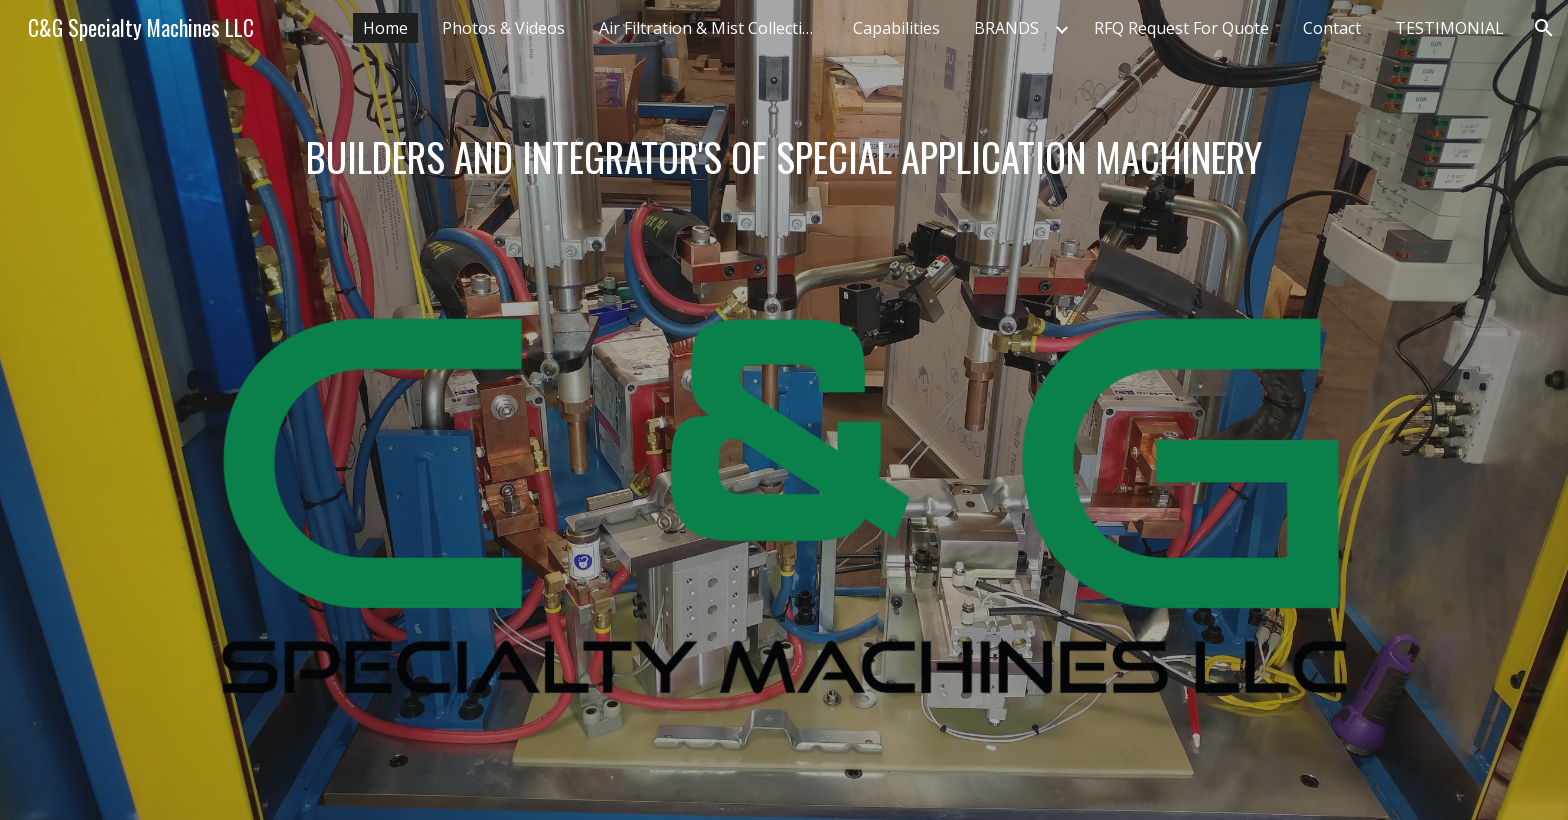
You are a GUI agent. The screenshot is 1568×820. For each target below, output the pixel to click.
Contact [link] (1332, 28)
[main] (784, 157)
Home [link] (385, 28)
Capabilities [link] (896, 28)
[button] (1544, 28)
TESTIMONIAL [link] (1449, 28)
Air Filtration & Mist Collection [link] (710, 28)
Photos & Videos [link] (503, 28)
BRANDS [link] (1006, 28)
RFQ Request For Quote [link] (1181, 28)
